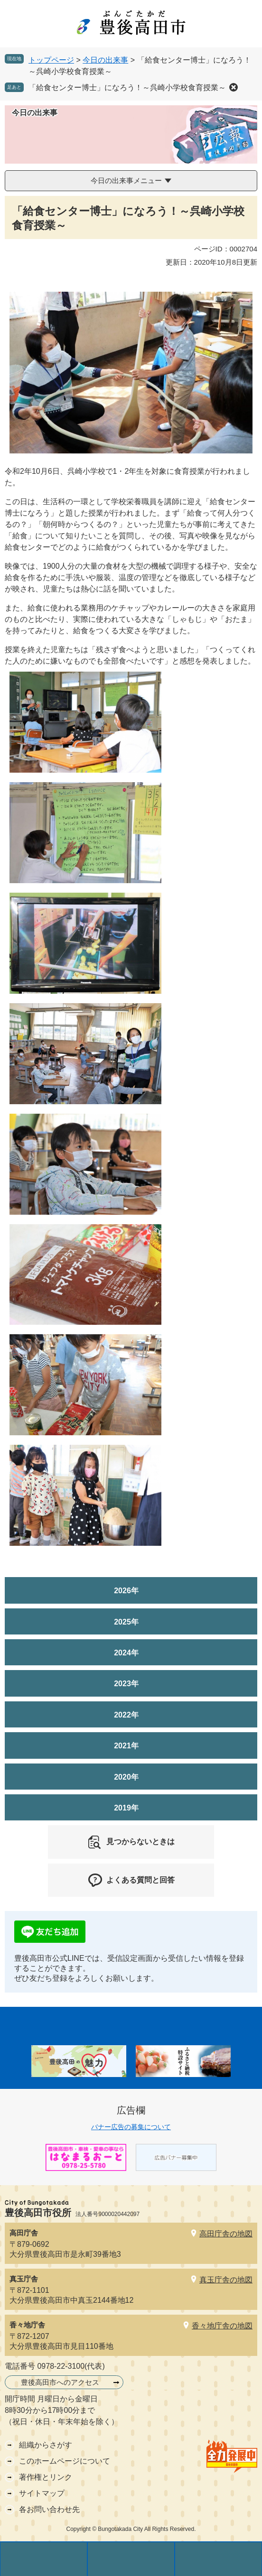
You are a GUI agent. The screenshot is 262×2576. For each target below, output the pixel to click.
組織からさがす (45, 2445)
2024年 (126, 1653)
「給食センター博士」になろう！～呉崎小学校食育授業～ (127, 87)
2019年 (126, 1808)
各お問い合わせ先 (49, 2509)
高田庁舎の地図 (226, 2234)
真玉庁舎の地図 (226, 2280)
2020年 (126, 1777)
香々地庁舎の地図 (222, 2326)
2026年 (126, 1591)
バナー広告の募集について (131, 2127)
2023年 (126, 1684)
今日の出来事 (105, 60)
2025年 (126, 1622)
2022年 (126, 1715)
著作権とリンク (45, 2477)
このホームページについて (64, 2461)
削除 (233, 87)
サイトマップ (42, 2493)
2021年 (126, 1746)
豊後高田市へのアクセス (60, 2382)
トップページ (51, 60)
